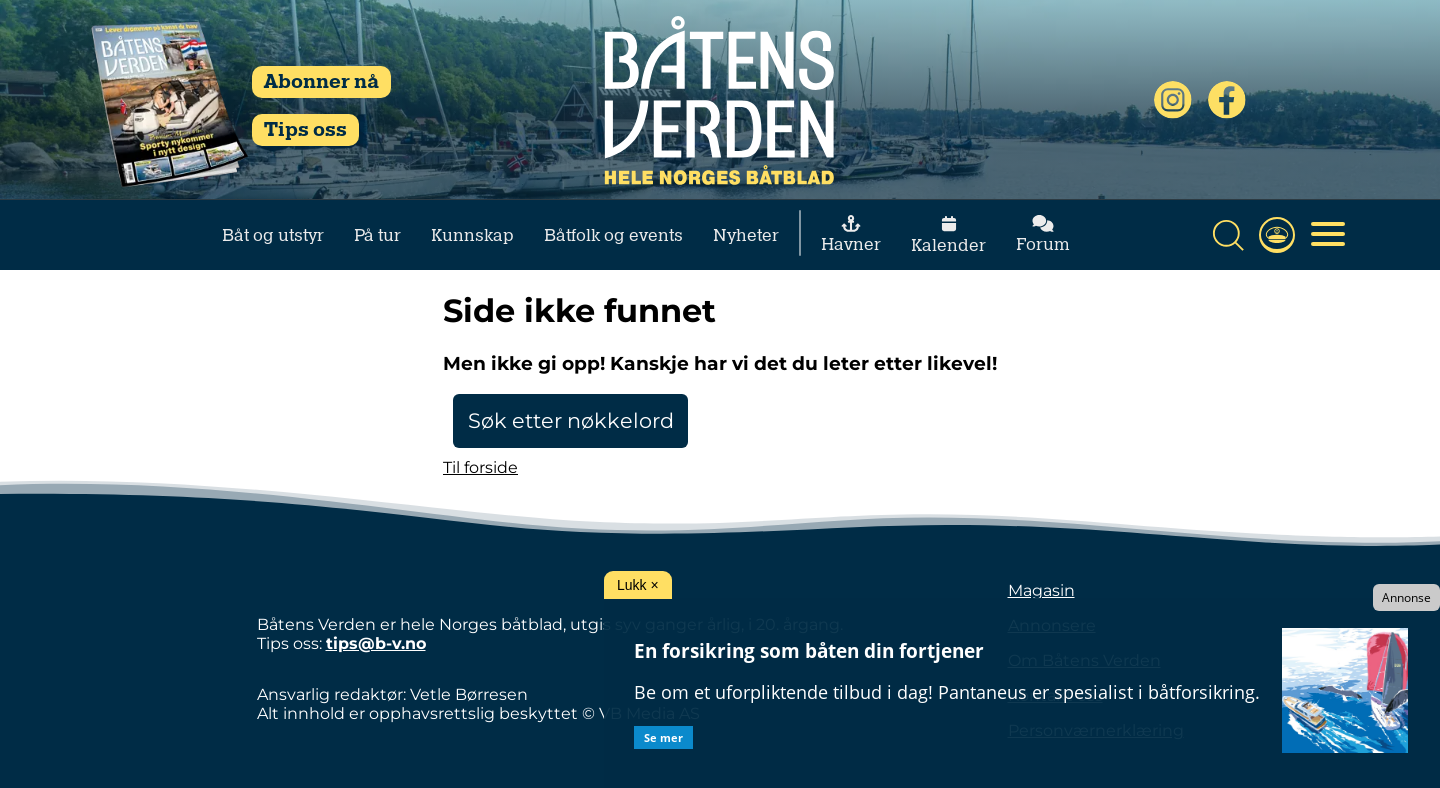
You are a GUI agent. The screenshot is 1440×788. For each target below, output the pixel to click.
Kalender (948, 235)
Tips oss (305, 130)
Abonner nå (321, 82)
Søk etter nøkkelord (571, 420)
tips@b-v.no (376, 643)
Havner (851, 234)
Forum (1043, 234)
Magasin (1041, 590)
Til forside (480, 467)
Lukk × (638, 585)
